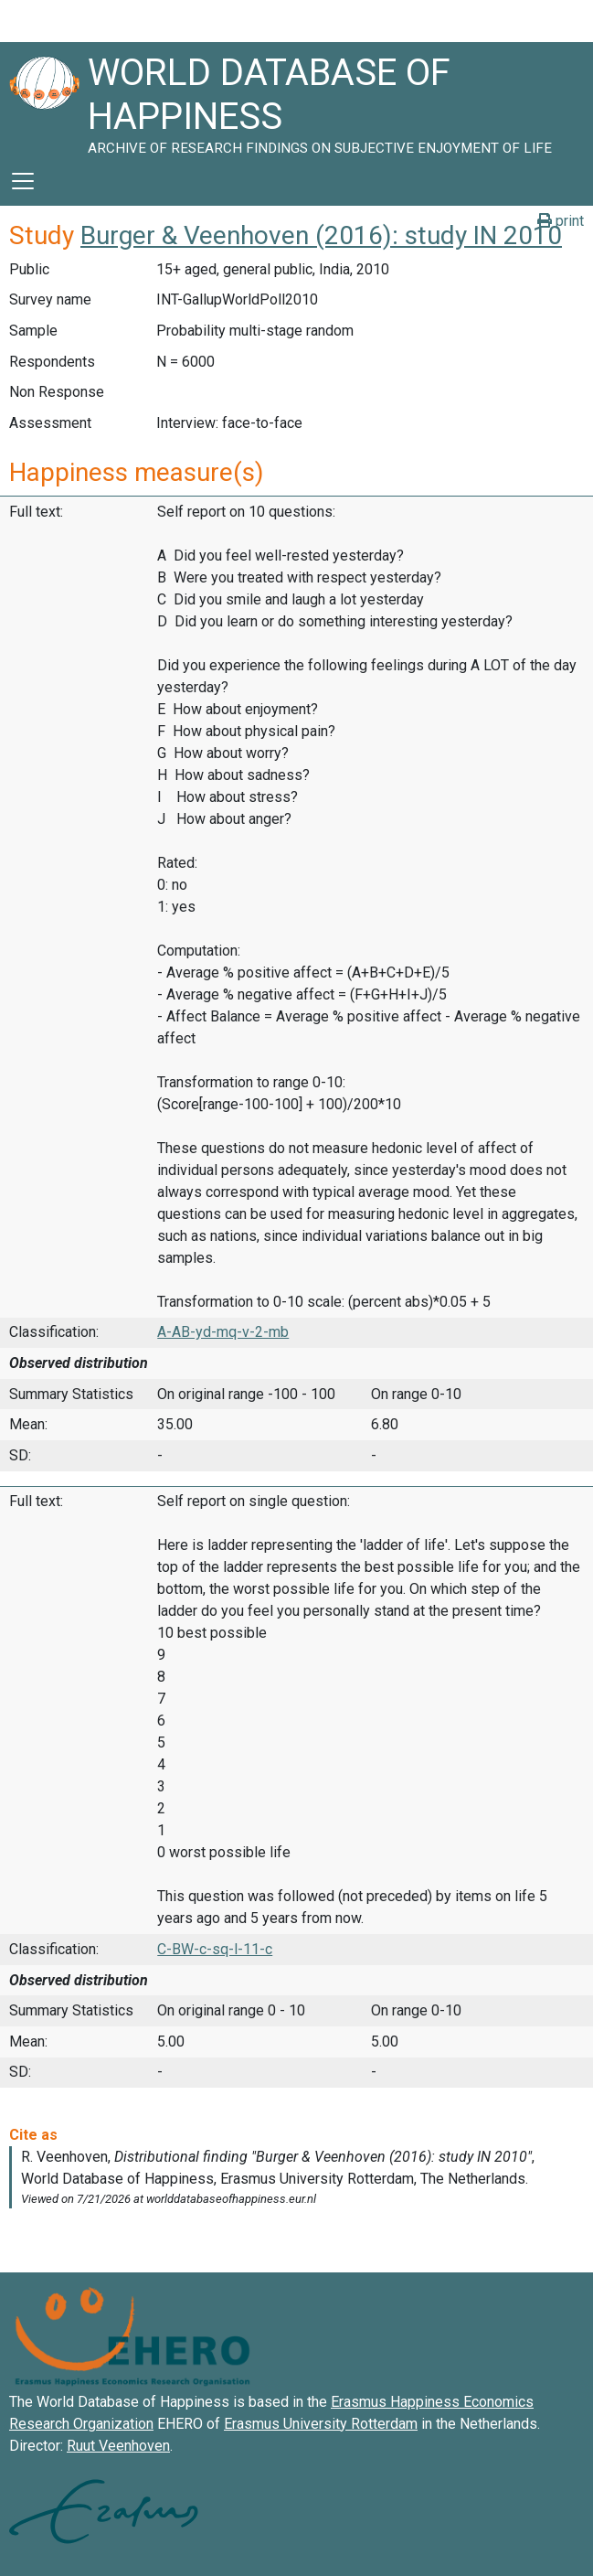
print (560, 221)
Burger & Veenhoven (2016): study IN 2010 (321, 235)
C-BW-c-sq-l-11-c (214, 1949)
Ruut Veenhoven (118, 2445)
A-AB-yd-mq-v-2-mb (223, 1332)
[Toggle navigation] (23, 181)
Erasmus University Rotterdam (321, 2423)
